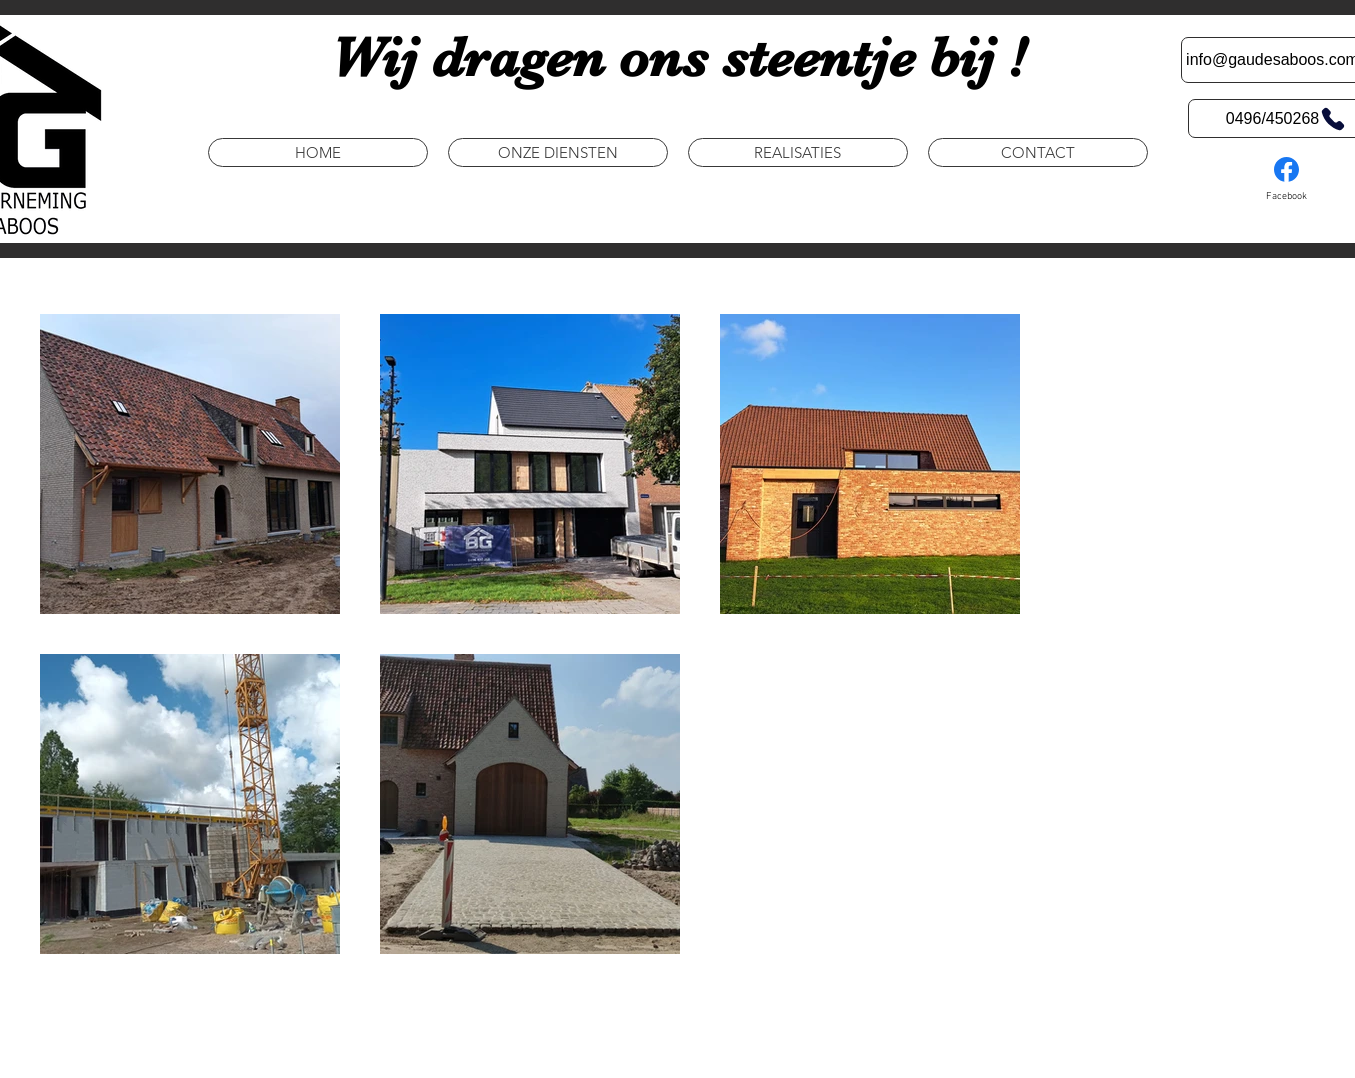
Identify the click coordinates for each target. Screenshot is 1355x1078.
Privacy (498, 1051)
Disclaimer (565, 1051)
